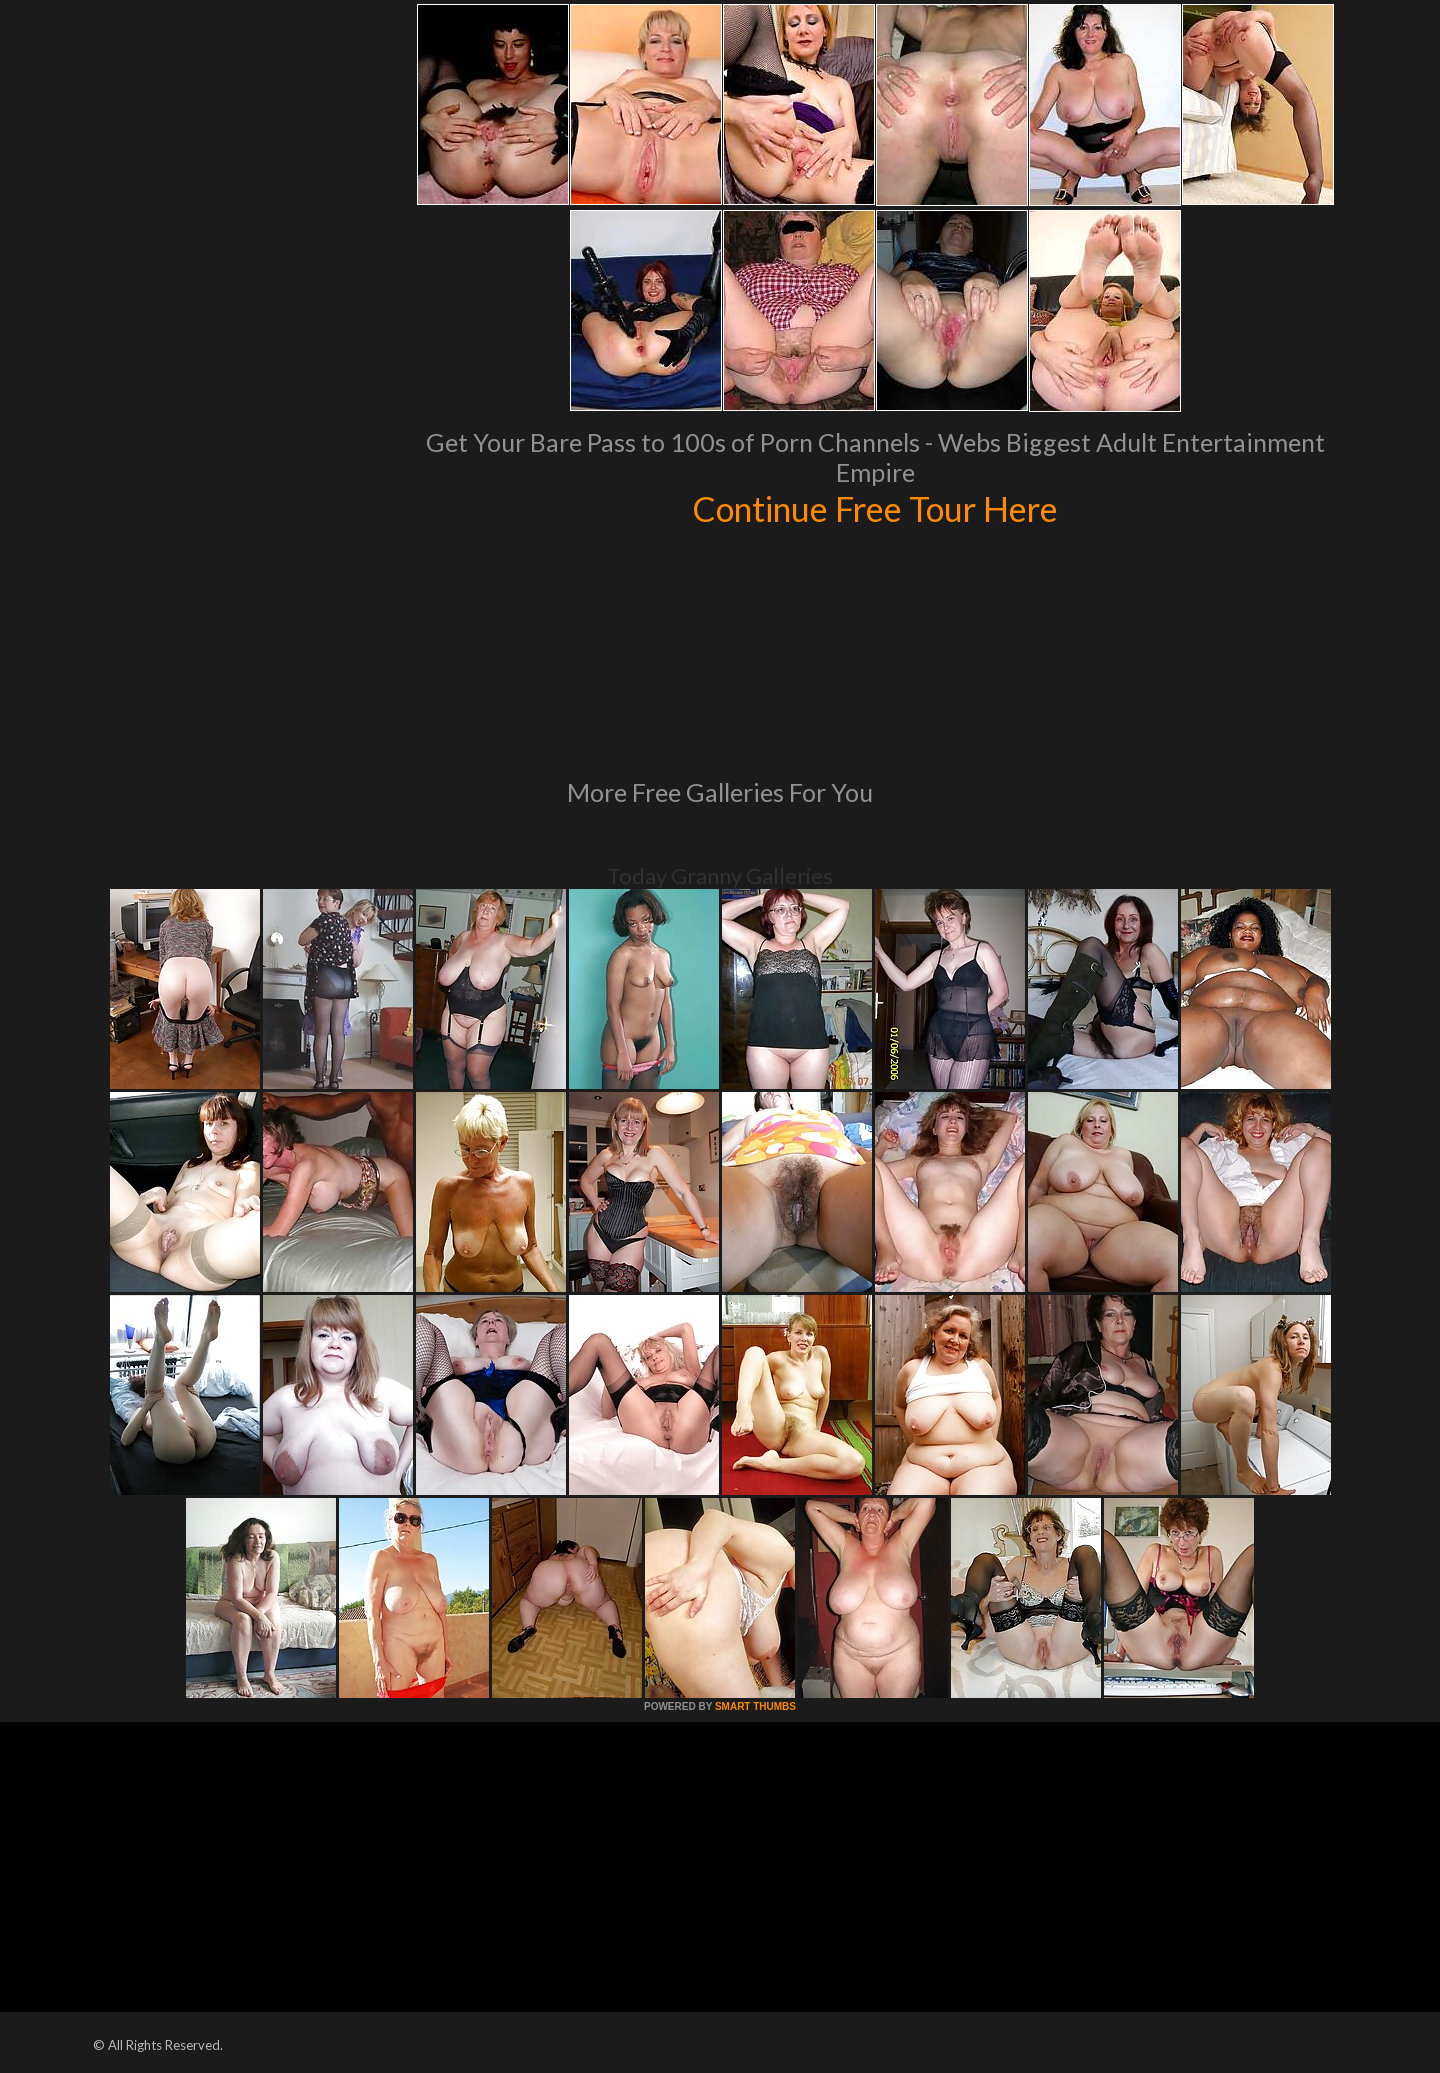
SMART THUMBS (755, 1706)
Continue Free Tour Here (875, 508)
